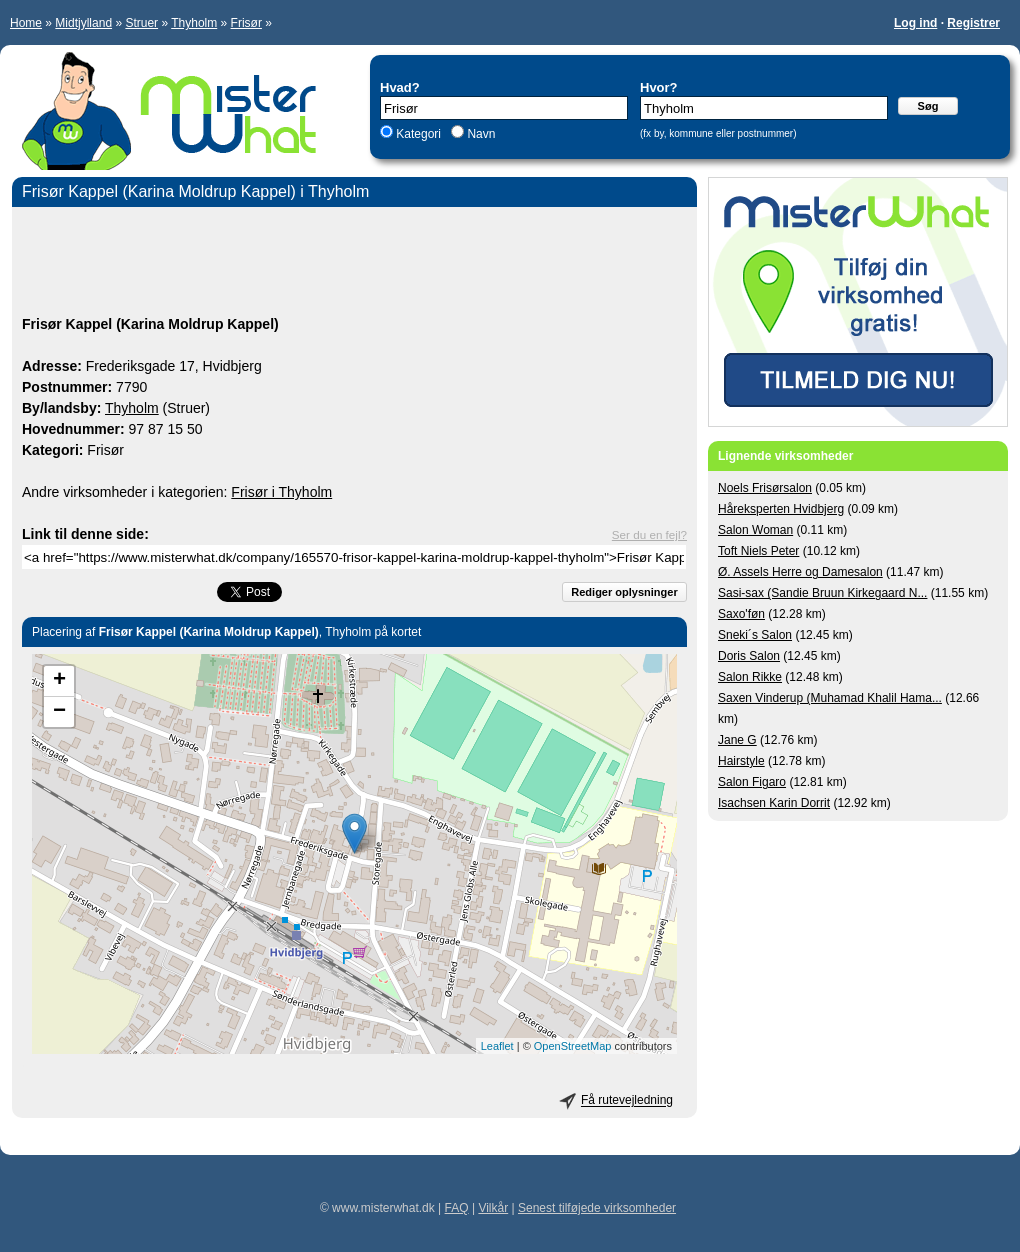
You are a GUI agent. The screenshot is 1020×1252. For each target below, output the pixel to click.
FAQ (457, 1208)
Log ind (915, 23)
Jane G (737, 740)
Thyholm (194, 23)
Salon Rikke (750, 677)
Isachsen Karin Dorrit (774, 803)
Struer (141, 23)
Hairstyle (741, 761)
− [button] (59, 712)
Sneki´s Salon (755, 635)
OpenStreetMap (573, 1046)
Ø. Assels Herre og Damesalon (800, 572)
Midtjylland (83, 23)
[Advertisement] (354, 264)
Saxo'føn (741, 614)
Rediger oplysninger (624, 592)
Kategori (418, 134)
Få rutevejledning (627, 1101)
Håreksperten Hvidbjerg (781, 509)
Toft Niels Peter (758, 551)
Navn (479, 134)
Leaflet (497, 1046)
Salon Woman (755, 530)
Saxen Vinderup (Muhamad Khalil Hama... (830, 698)
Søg (928, 106)
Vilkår (493, 1208)
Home (26, 23)
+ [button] (59, 681)
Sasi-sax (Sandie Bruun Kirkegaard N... (822, 593)
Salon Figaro (752, 782)
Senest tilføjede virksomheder (597, 1208)
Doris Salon (749, 656)
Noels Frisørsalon (765, 488)
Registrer (973, 23)
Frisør (246, 23)
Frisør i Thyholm (281, 492)
